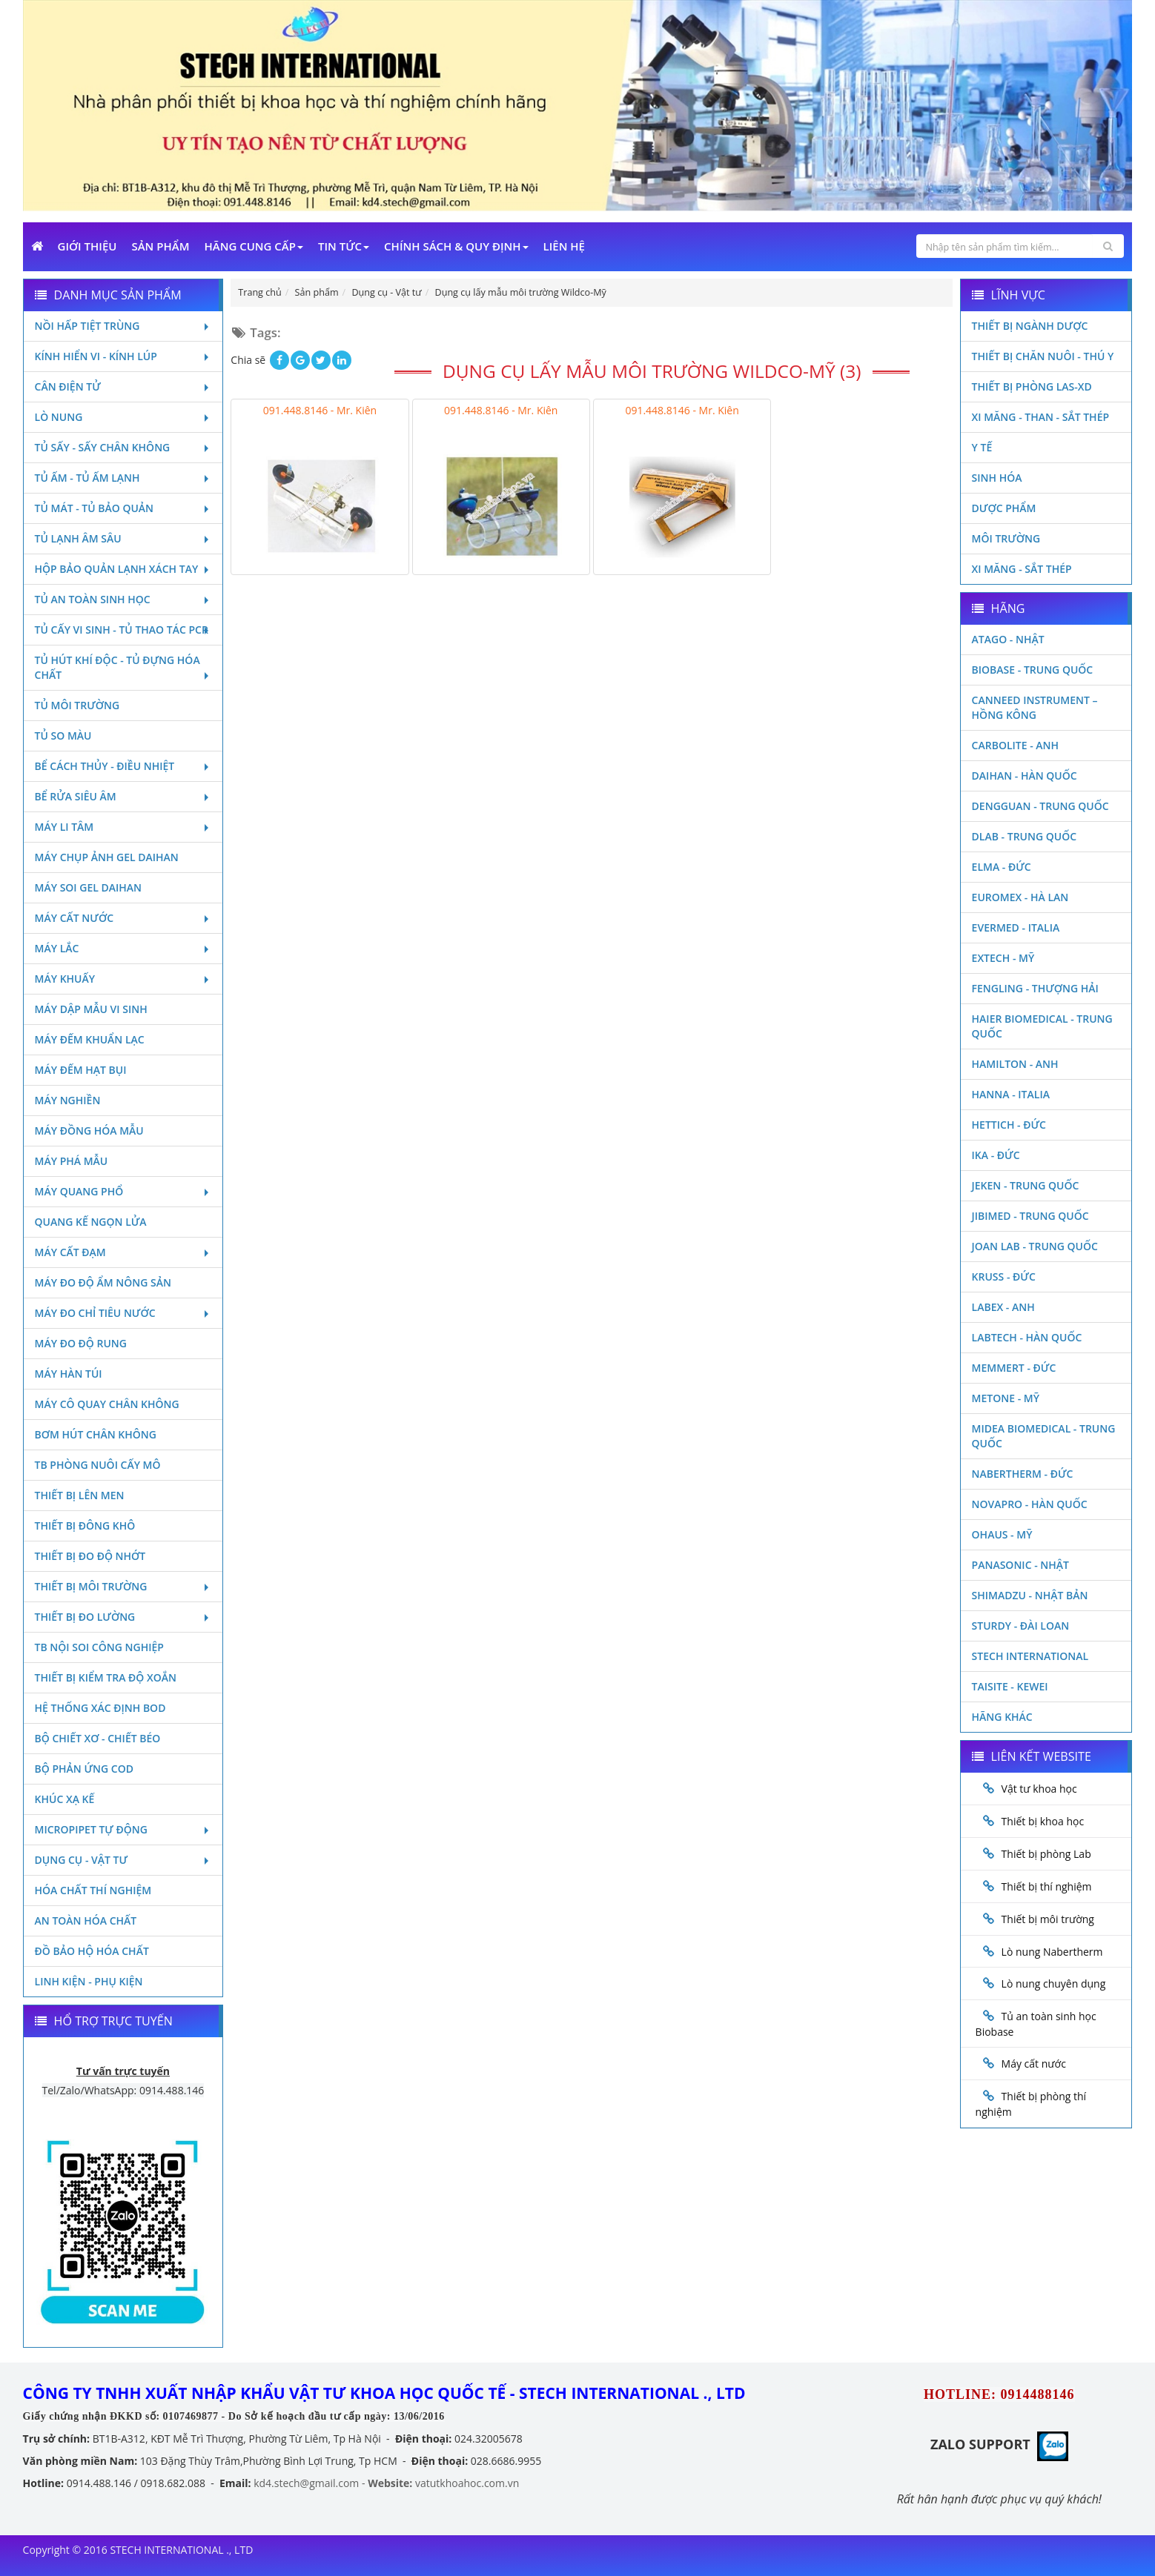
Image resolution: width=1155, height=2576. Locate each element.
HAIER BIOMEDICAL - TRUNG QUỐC (1042, 1026)
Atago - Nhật (1008, 639)
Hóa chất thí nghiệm (93, 1890)
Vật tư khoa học (1039, 1789)
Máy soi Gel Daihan (88, 887)
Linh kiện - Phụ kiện (89, 1981)
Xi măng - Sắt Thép (1022, 569)
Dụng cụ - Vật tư (123, 1860)
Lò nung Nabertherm (1052, 1952)
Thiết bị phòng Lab (1046, 1854)
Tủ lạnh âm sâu (123, 538)
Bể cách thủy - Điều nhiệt (123, 766)
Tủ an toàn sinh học (123, 599)
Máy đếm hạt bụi (81, 1070)
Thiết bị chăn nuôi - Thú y (1043, 356)
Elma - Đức (1001, 867)
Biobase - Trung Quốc (1032, 670)
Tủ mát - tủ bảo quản (123, 508)
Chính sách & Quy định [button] (456, 246)
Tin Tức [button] (343, 246)
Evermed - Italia (1016, 927)
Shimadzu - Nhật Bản (1030, 1595)
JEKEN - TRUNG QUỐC (1025, 1185)
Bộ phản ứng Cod (84, 1769)
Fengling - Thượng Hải (1035, 988)
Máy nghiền (68, 1100)
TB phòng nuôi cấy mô (98, 1465)
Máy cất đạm (123, 1252)
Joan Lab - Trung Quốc (1035, 1246)
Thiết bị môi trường (123, 1586)
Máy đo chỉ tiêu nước (123, 1313)
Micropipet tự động (123, 1829)
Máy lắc (123, 948)
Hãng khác (1002, 1717)
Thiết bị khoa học (1043, 1821)
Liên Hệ (564, 246)
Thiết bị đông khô (85, 1525)
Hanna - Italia (1011, 1094)
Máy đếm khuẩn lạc (90, 1039)
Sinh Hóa (997, 478)
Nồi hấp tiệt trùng (123, 326)
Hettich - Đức (1009, 1125)
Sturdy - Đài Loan (1021, 1626)
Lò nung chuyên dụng (1054, 1983)
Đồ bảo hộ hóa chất (92, 1951)
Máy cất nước (123, 918)
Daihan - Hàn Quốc (1024, 776)
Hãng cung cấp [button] (253, 246)
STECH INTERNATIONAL (1030, 1656)
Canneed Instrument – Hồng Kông (1035, 707)
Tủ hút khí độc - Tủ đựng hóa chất (123, 667)
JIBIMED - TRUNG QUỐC (1030, 1216)
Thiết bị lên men (80, 1495)
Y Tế (982, 447)
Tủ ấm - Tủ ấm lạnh (123, 478)
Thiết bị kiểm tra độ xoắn (105, 1677)
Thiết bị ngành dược (1030, 326)
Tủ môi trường (77, 705)
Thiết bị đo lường (123, 1617)
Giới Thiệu (87, 246)
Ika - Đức (996, 1155)
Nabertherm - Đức (1022, 1474)
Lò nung (123, 417)
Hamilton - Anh (1015, 1064)
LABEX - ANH (1003, 1307)
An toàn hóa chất (86, 1920)
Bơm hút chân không (95, 1434)
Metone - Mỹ (1005, 1398)
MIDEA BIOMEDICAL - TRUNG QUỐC (1044, 1435)
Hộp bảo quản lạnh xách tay (123, 569)
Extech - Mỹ (1003, 958)
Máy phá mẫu (71, 1161)
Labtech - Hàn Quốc (1027, 1337)
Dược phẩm (1004, 508)
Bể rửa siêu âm (123, 796)
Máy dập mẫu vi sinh (91, 1009)
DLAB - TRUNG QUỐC (1024, 836)
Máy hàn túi (68, 1374)
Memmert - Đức (1014, 1368)
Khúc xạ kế (65, 1799)
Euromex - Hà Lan (1020, 897)
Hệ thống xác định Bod (100, 1708)
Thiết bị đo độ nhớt (90, 1556)
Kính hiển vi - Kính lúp (123, 356)
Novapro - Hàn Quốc (1030, 1504)
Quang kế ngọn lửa (91, 1222)
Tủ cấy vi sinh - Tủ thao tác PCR (123, 630)
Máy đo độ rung (81, 1343)
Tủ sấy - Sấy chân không (123, 447)
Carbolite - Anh (1015, 745)
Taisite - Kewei (1010, 1686)
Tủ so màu (63, 735)
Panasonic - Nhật (1020, 1565)
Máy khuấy (123, 979)
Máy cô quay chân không (107, 1404)
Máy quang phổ (123, 1191)
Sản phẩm (160, 246)
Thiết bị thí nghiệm (1047, 1886)
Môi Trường (1006, 538)
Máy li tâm (123, 827)
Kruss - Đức (1004, 1276)
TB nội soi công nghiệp (99, 1647)
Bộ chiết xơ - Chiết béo (98, 1738)
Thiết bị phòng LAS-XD (1032, 386)
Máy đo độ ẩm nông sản (103, 1282)
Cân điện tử (123, 386)
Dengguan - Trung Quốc (1040, 806)
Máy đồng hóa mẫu (89, 1130)
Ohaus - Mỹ (1002, 1534)
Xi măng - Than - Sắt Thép (1040, 417)
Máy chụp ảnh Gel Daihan (107, 857)
